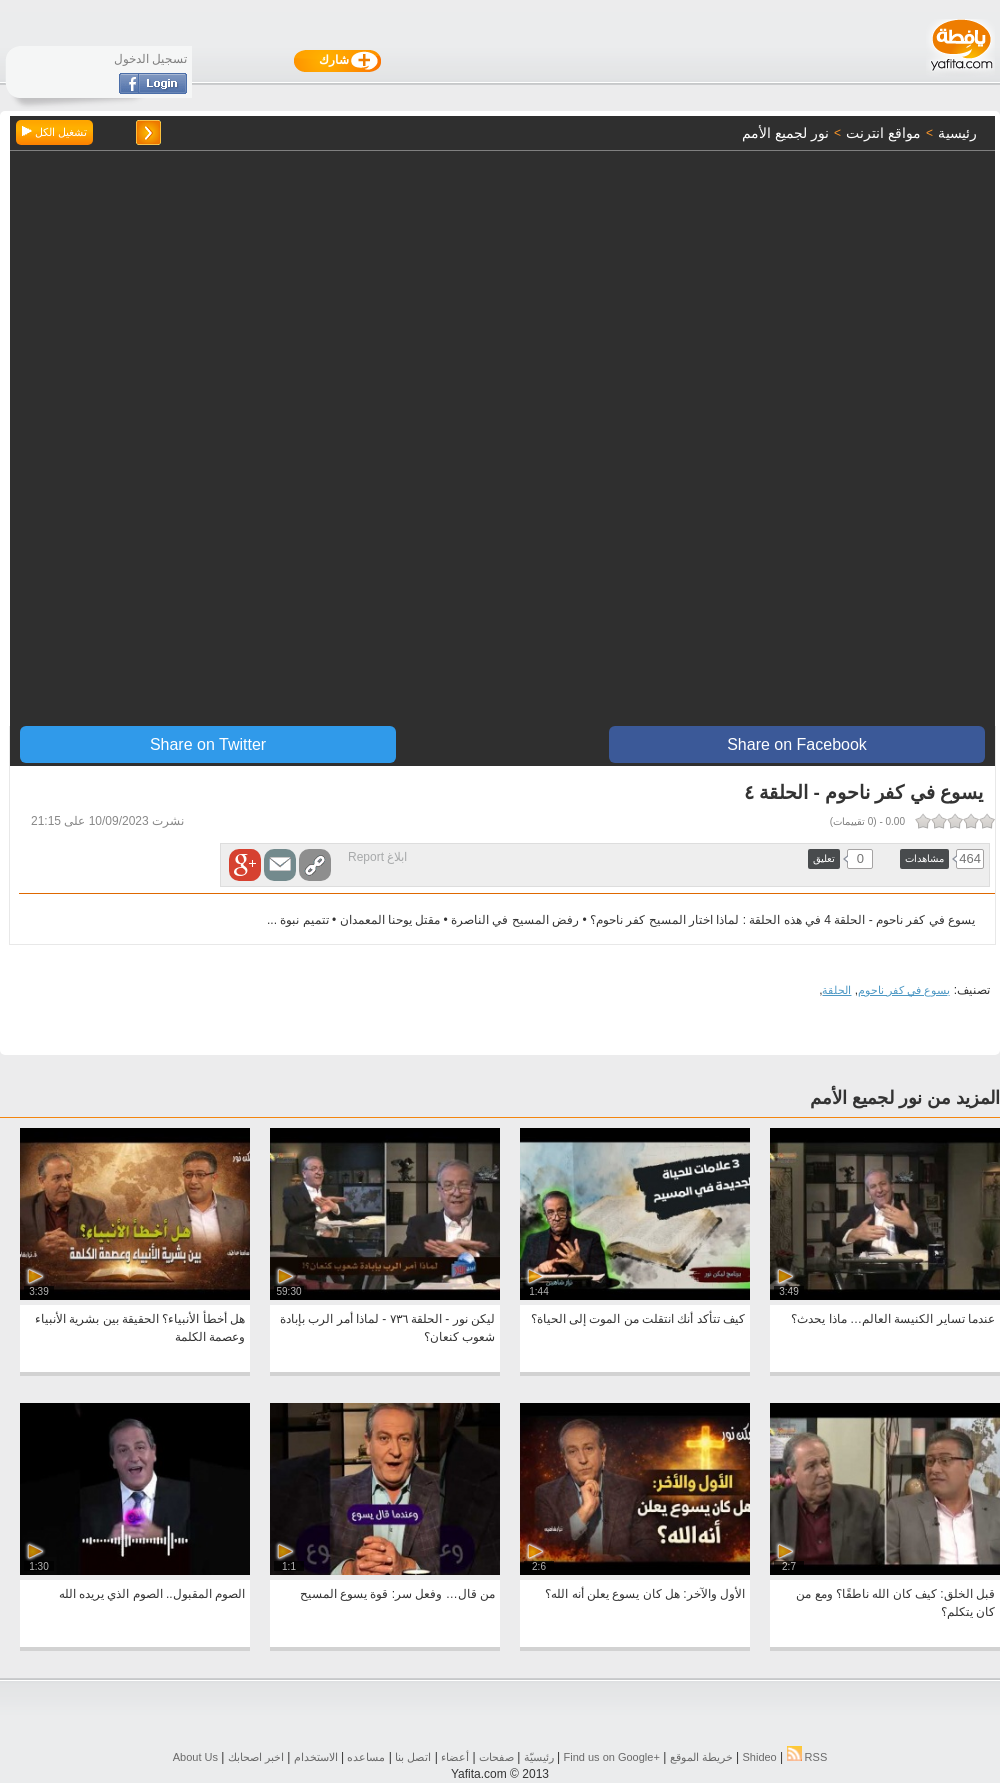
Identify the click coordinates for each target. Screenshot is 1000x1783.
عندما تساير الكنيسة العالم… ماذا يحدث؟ (893, 1319)
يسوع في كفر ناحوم (904, 990)
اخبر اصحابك (256, 1757)
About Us (195, 1757)
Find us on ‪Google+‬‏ (612, 1757)
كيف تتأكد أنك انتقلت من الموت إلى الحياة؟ (638, 1319)
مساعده (366, 1757)
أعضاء (455, 1757)
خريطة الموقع (701, 1757)
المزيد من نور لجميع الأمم (905, 1098)
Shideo (759, 1757)
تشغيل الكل (54, 132)
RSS (807, 1757)
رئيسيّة (539, 1757)
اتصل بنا (413, 1757)
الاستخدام (316, 1757)
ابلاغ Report (377, 857)
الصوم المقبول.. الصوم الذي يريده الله (152, 1594)
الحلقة (836, 990)
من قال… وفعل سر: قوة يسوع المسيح (397, 1594)
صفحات (496, 1757)
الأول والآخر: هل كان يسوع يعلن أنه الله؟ (645, 1594)
